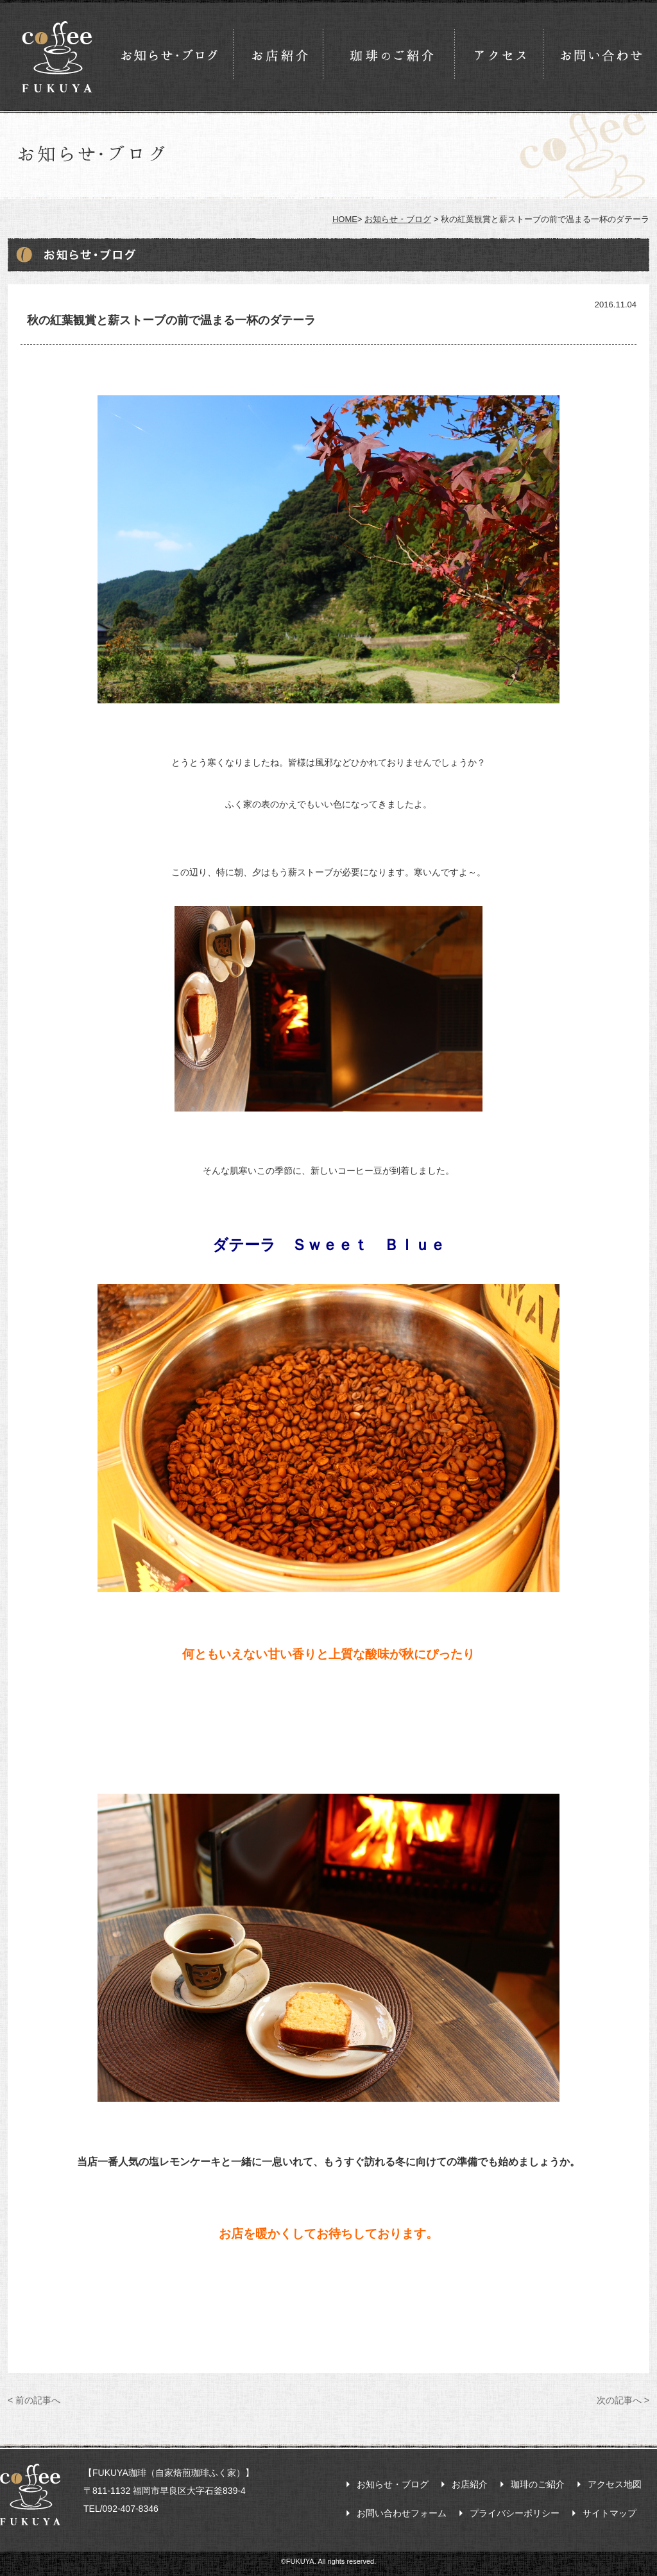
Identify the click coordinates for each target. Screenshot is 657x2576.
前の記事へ (34, 2400)
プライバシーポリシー (514, 2513)
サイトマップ (609, 2513)
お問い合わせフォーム (402, 2513)
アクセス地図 (615, 2484)
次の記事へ (623, 2400)
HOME (344, 219)
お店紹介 (470, 2484)
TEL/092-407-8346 (120, 2508)
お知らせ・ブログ (397, 219)
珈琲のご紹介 (538, 2484)
